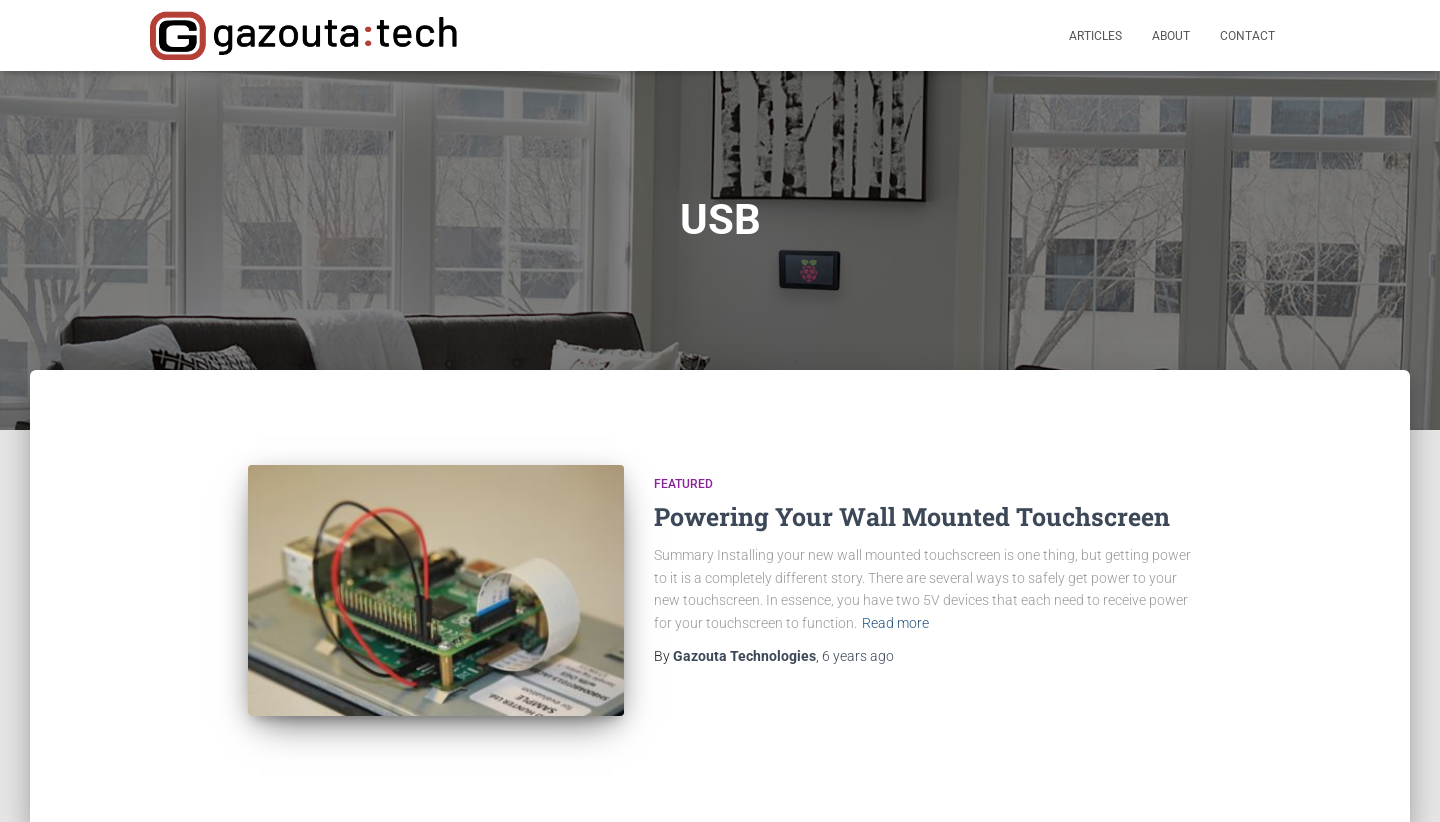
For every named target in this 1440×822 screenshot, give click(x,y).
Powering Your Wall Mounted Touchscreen (912, 516)
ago (858, 656)
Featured (683, 484)
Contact (1247, 36)
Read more (895, 623)
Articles (1095, 36)
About (1171, 36)
